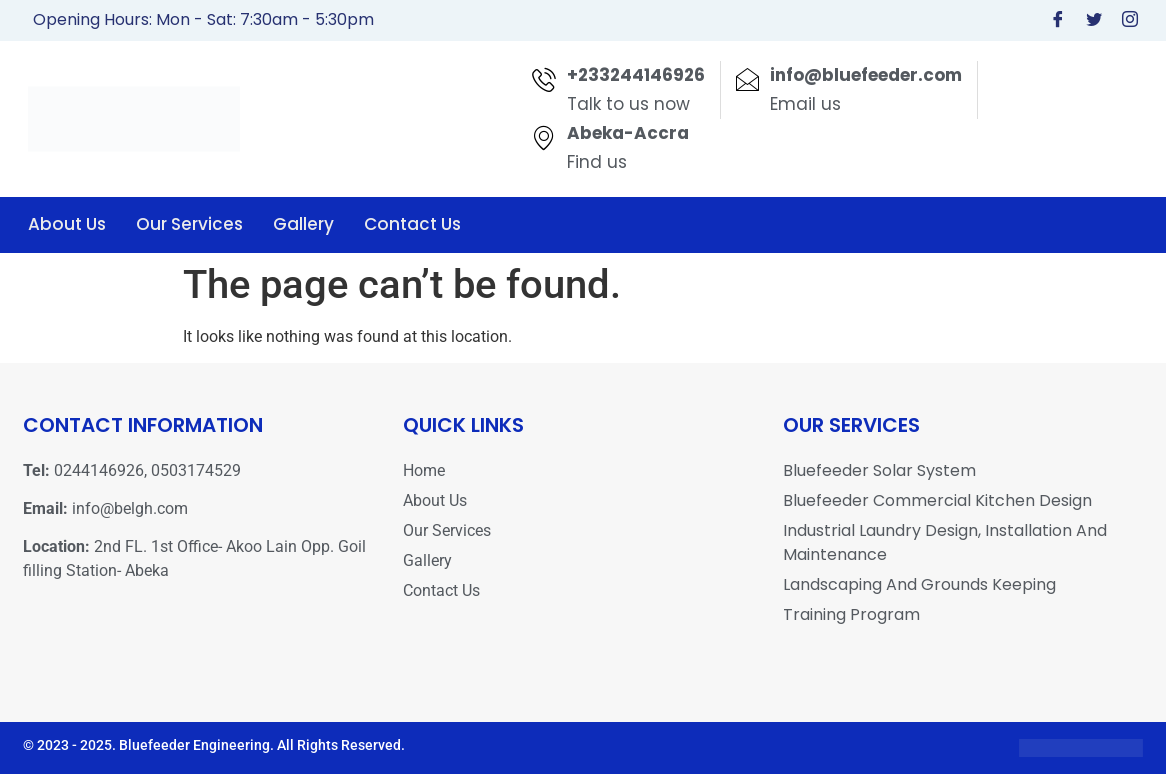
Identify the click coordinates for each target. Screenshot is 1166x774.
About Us (67, 224)
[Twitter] (1094, 20)
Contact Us (412, 224)
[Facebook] (1058, 20)
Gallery (303, 224)
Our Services (189, 224)
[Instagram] (1130, 20)
